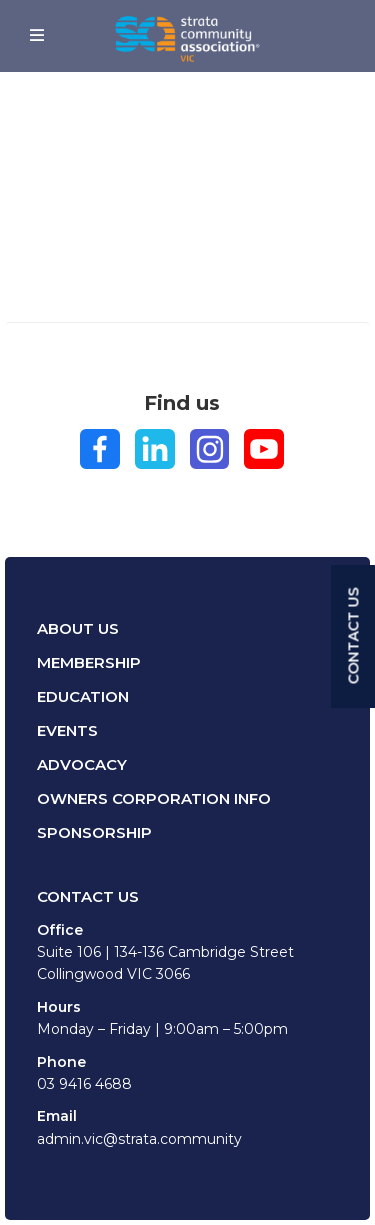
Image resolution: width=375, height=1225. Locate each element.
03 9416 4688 (84, 1084)
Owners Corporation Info (154, 798)
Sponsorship (94, 832)
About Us (78, 628)
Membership (89, 662)
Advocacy (82, 764)
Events (67, 730)
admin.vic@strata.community (139, 1139)
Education (83, 696)
